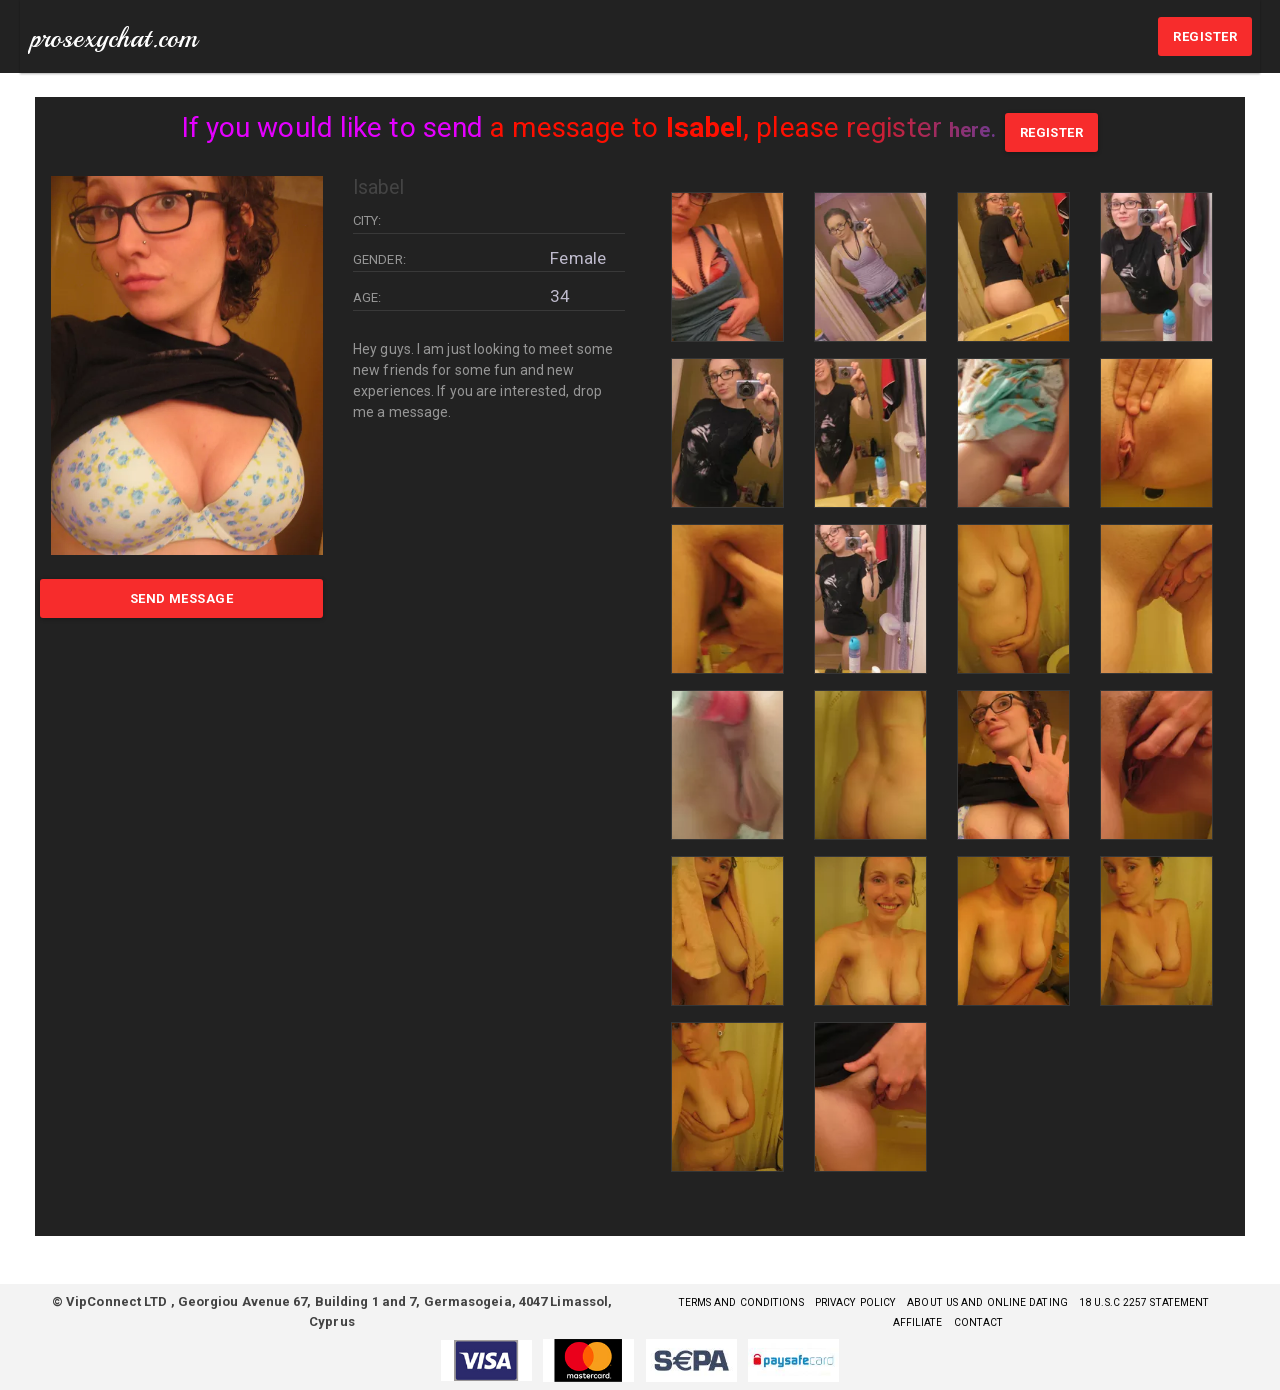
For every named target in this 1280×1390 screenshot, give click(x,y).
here (969, 127)
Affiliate (996, 1321)
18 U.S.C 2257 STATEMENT (879, 1321)
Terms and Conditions (790, 1301)
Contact (1065, 1321)
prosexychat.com (114, 38)
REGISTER (1205, 36)
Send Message (182, 598)
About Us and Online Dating (1078, 1301)
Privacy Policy (923, 1301)
